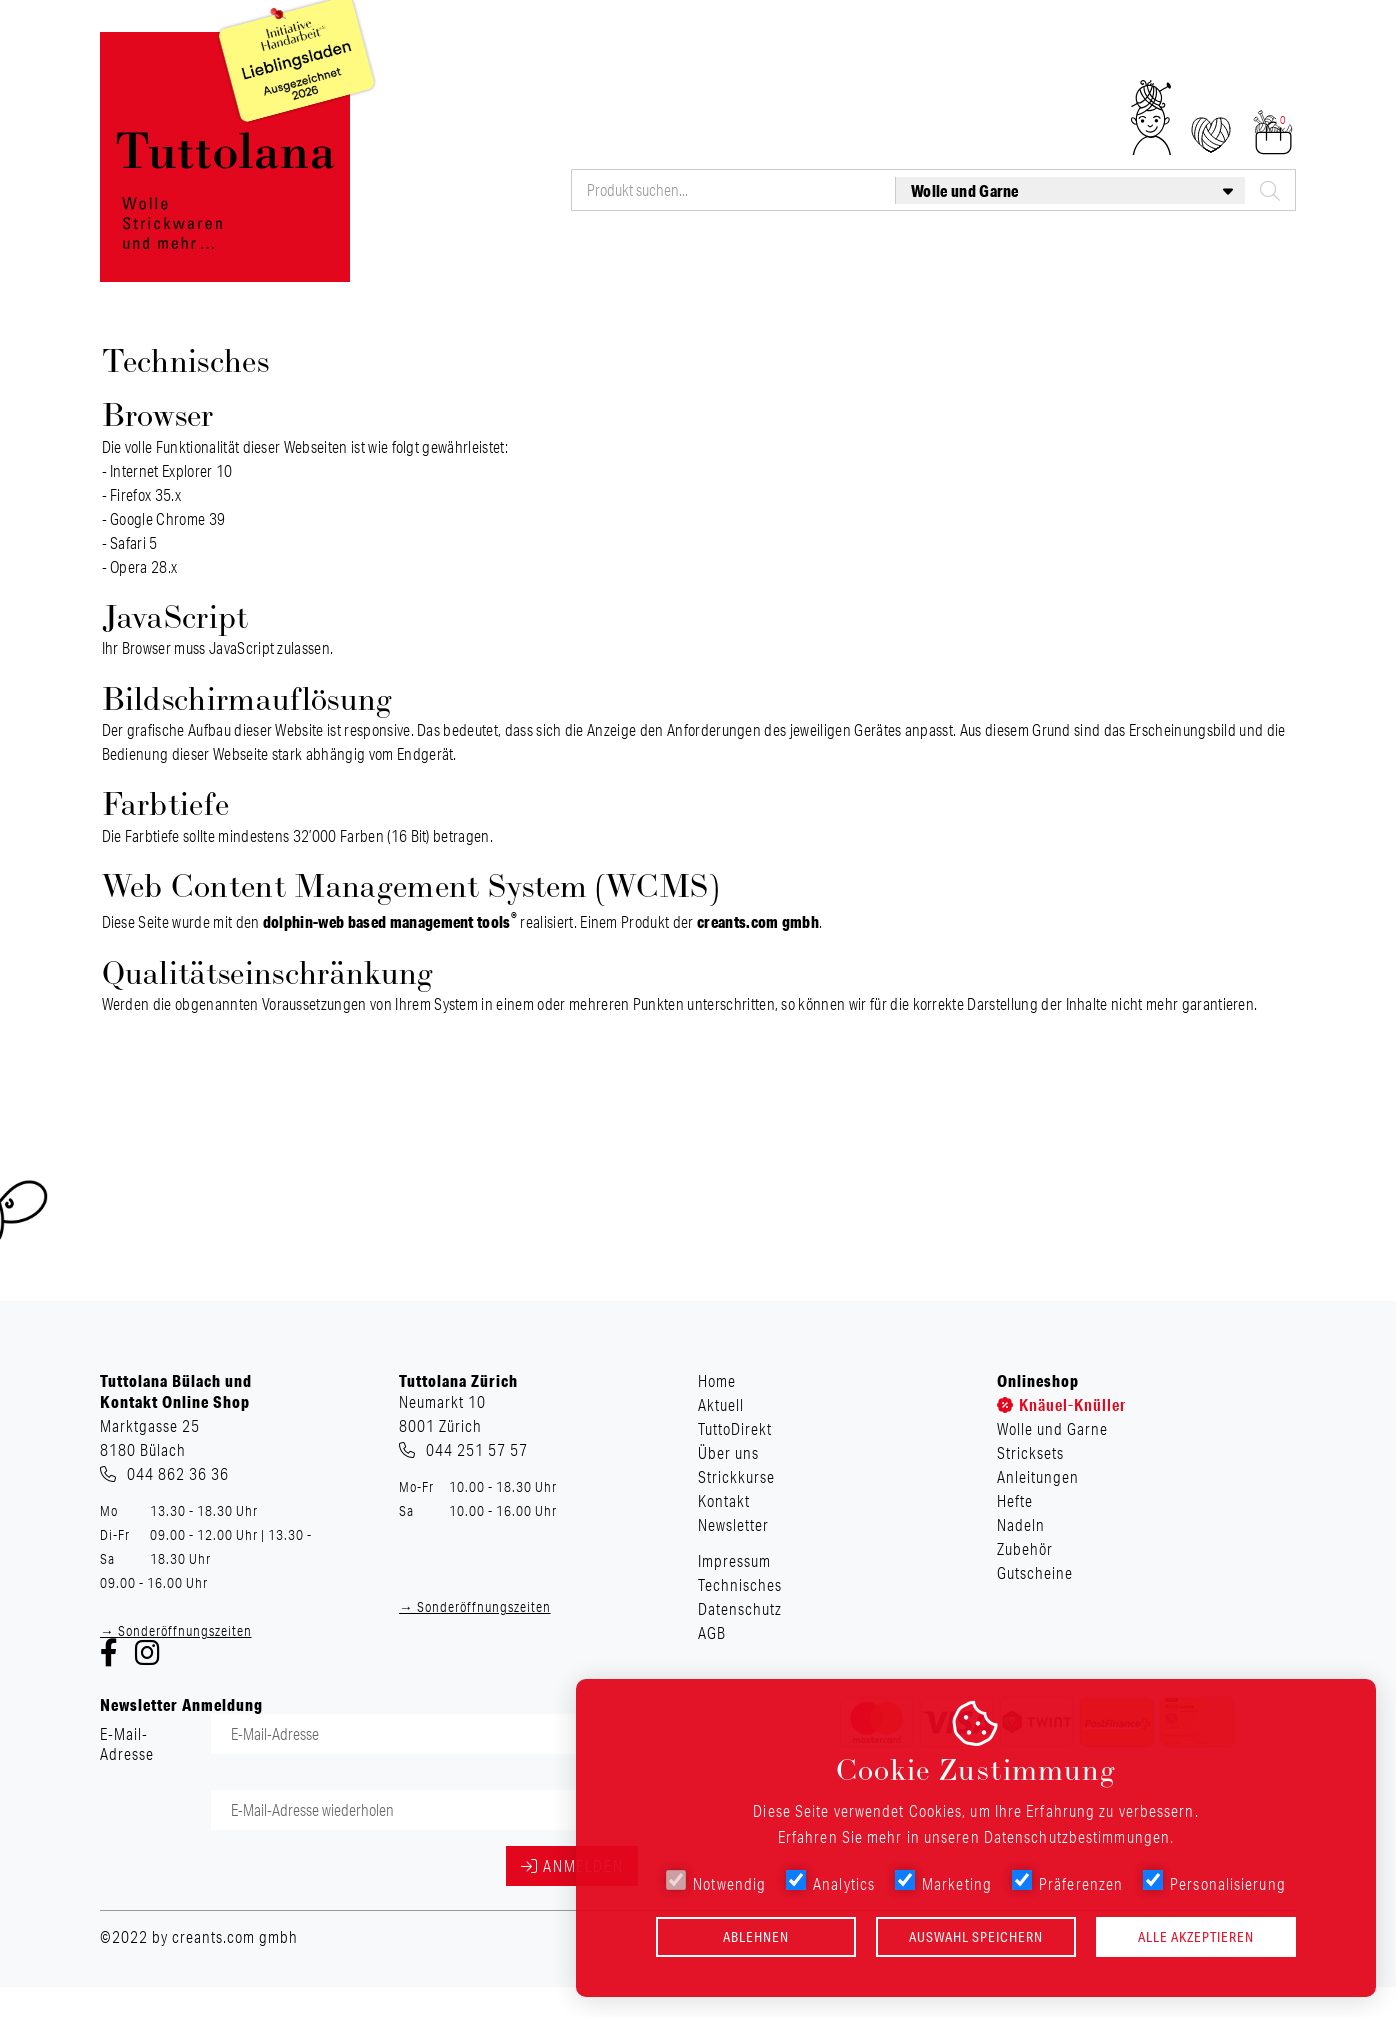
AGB (712, 1633)
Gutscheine (1237, 265)
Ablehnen (756, 1937)
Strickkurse (1084, 59)
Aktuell (807, 59)
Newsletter (1264, 59)
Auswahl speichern (976, 1937)
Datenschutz (740, 1609)
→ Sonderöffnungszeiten (176, 1631)
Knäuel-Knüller (461, 265)
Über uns (988, 59)
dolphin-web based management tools (390, 921)
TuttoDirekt (894, 59)
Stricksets (745, 265)
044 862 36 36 (178, 1474)
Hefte (961, 265)
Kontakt (1175, 59)
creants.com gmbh (758, 921)
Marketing (943, 1882)
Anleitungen (861, 265)
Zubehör (1131, 265)
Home (735, 59)
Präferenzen (1067, 1882)
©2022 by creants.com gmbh (199, 1937)
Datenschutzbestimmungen (1077, 1837)
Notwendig (716, 1882)
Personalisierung (1214, 1882)
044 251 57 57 (477, 1450)
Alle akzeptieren (1196, 1937)
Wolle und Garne (614, 265)
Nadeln (1041, 265)
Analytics (830, 1882)
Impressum (734, 1561)
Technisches (740, 1585)
